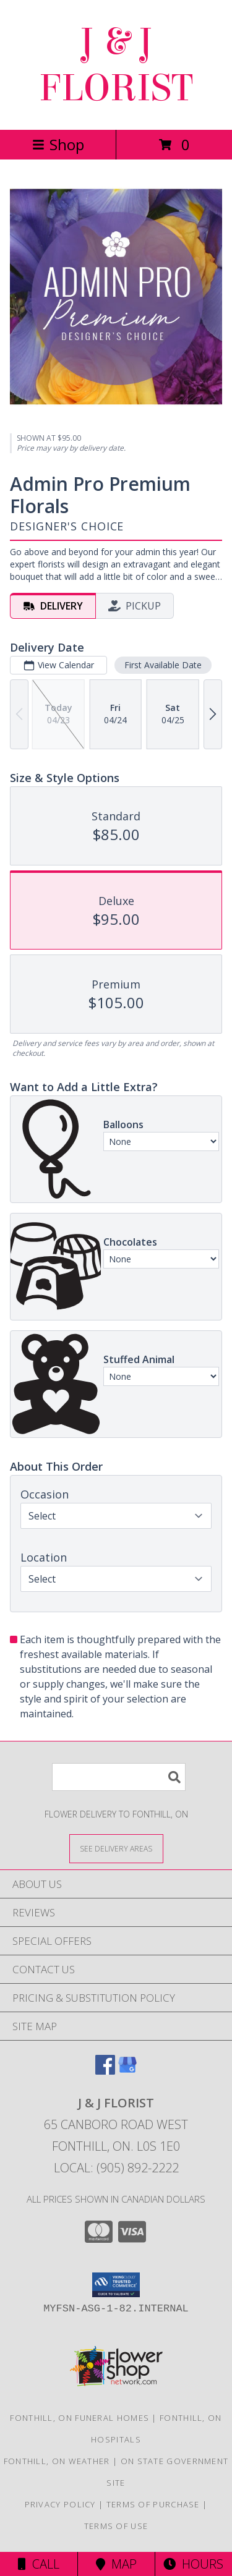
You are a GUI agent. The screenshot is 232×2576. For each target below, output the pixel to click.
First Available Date (163, 665)
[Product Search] (119, 1777)
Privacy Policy (60, 2504)
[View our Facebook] (105, 2071)
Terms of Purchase (153, 2504)
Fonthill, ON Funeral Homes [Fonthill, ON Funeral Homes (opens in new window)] (79, 2417)
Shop (58, 144)
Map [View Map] (116, 2564)
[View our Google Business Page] (127, 2071)
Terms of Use (116, 2525)
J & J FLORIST (116, 65)
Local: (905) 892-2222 (116, 2167)
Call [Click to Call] (38, 2564)
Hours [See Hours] (193, 2564)
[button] (116, 2284)
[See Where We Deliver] (116, 1848)
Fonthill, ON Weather (57, 2461)
